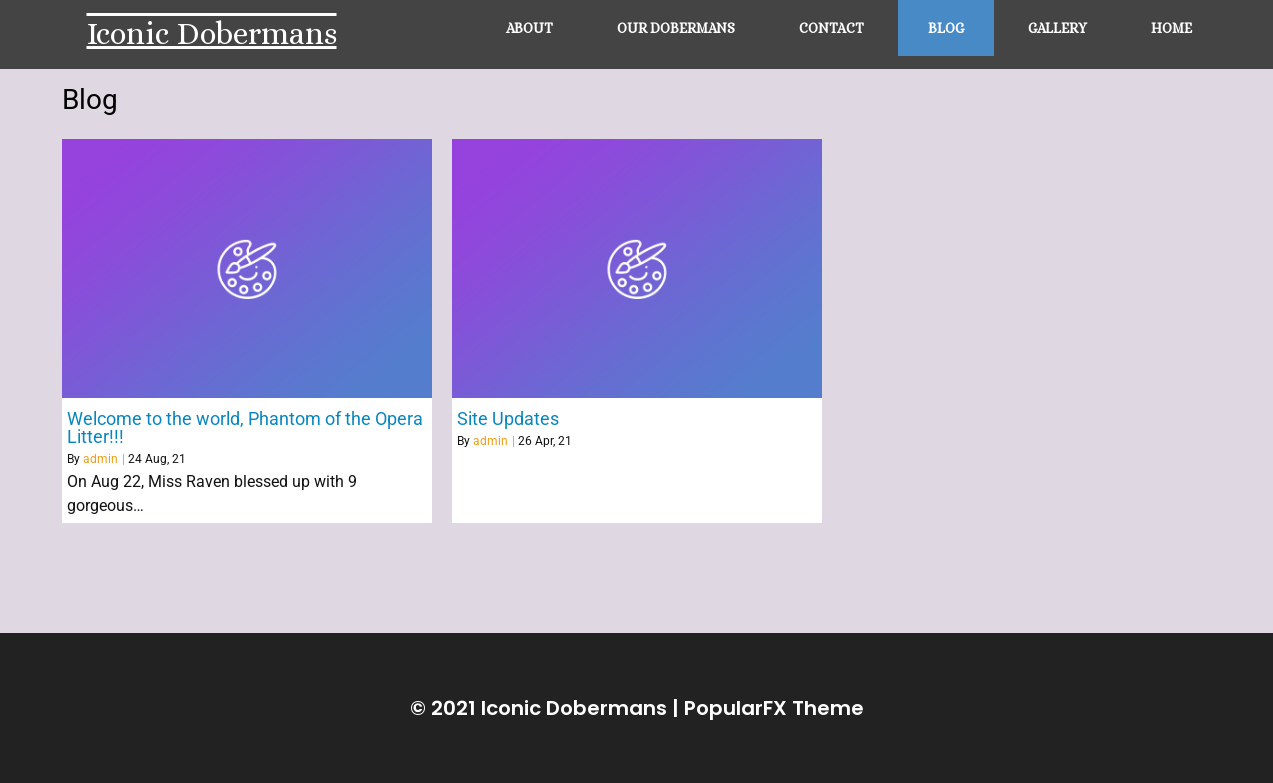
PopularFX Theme (774, 708)
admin (100, 459)
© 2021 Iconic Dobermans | (547, 708)
